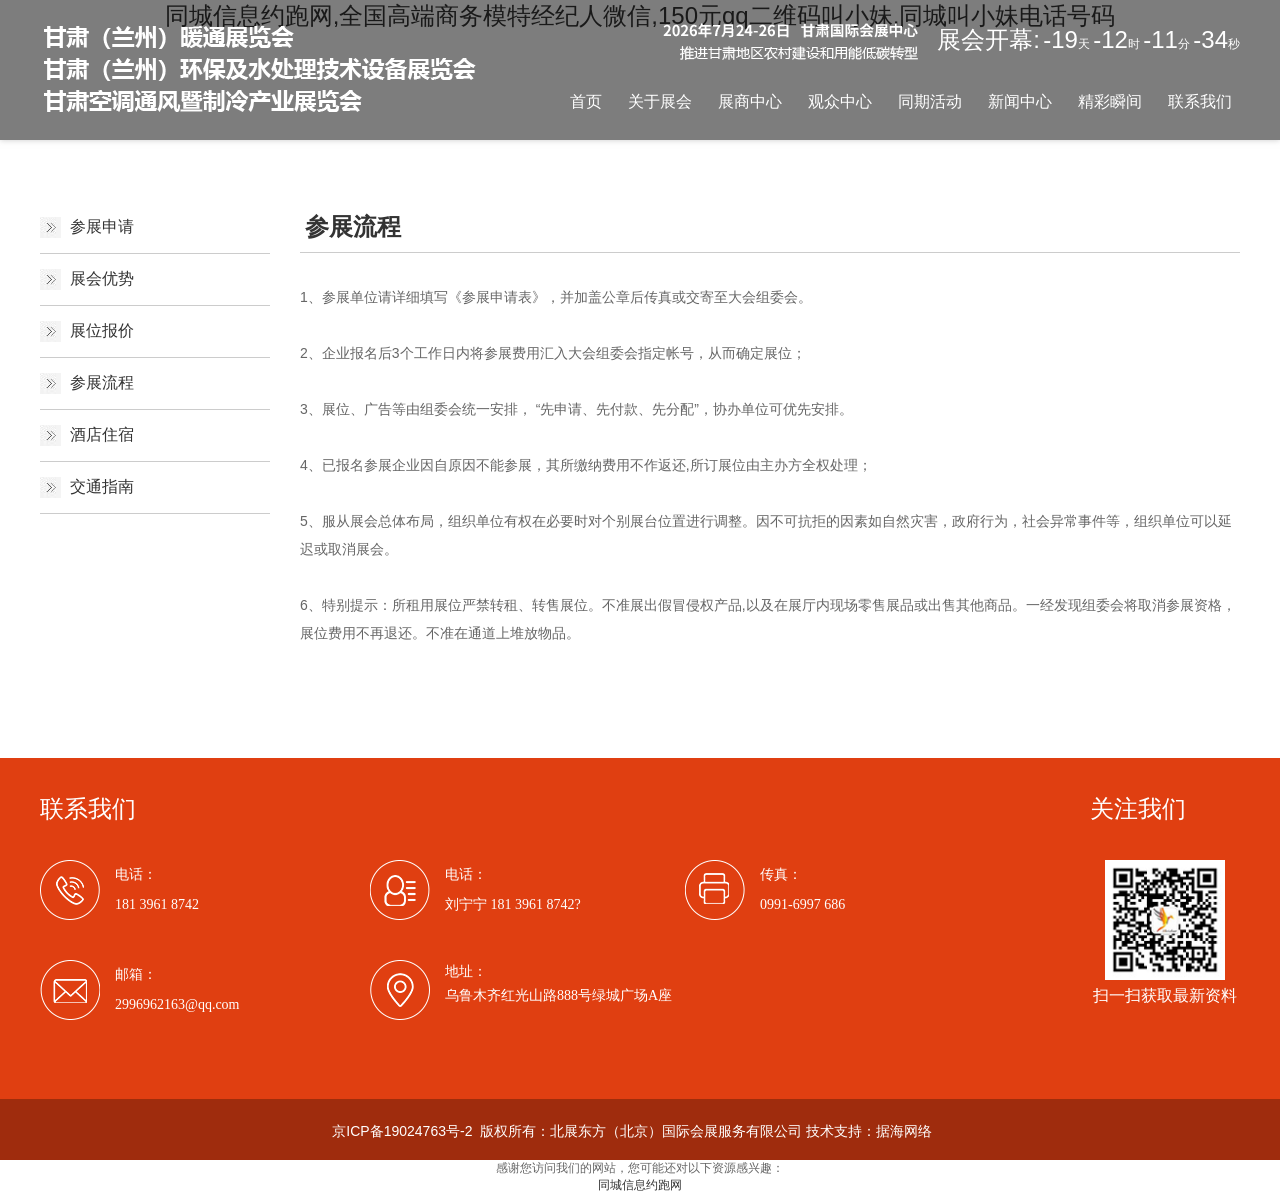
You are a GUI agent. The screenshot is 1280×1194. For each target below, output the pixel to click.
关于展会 (660, 101)
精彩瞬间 (1110, 101)
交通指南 (102, 486)
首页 (586, 101)
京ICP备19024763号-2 (402, 1131)
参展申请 (102, 226)
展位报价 (102, 330)
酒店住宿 (102, 434)
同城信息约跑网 (640, 1185)
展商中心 (750, 101)
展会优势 (102, 278)
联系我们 (1200, 101)
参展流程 (102, 382)
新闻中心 (1020, 101)
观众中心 (840, 101)
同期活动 (930, 101)
